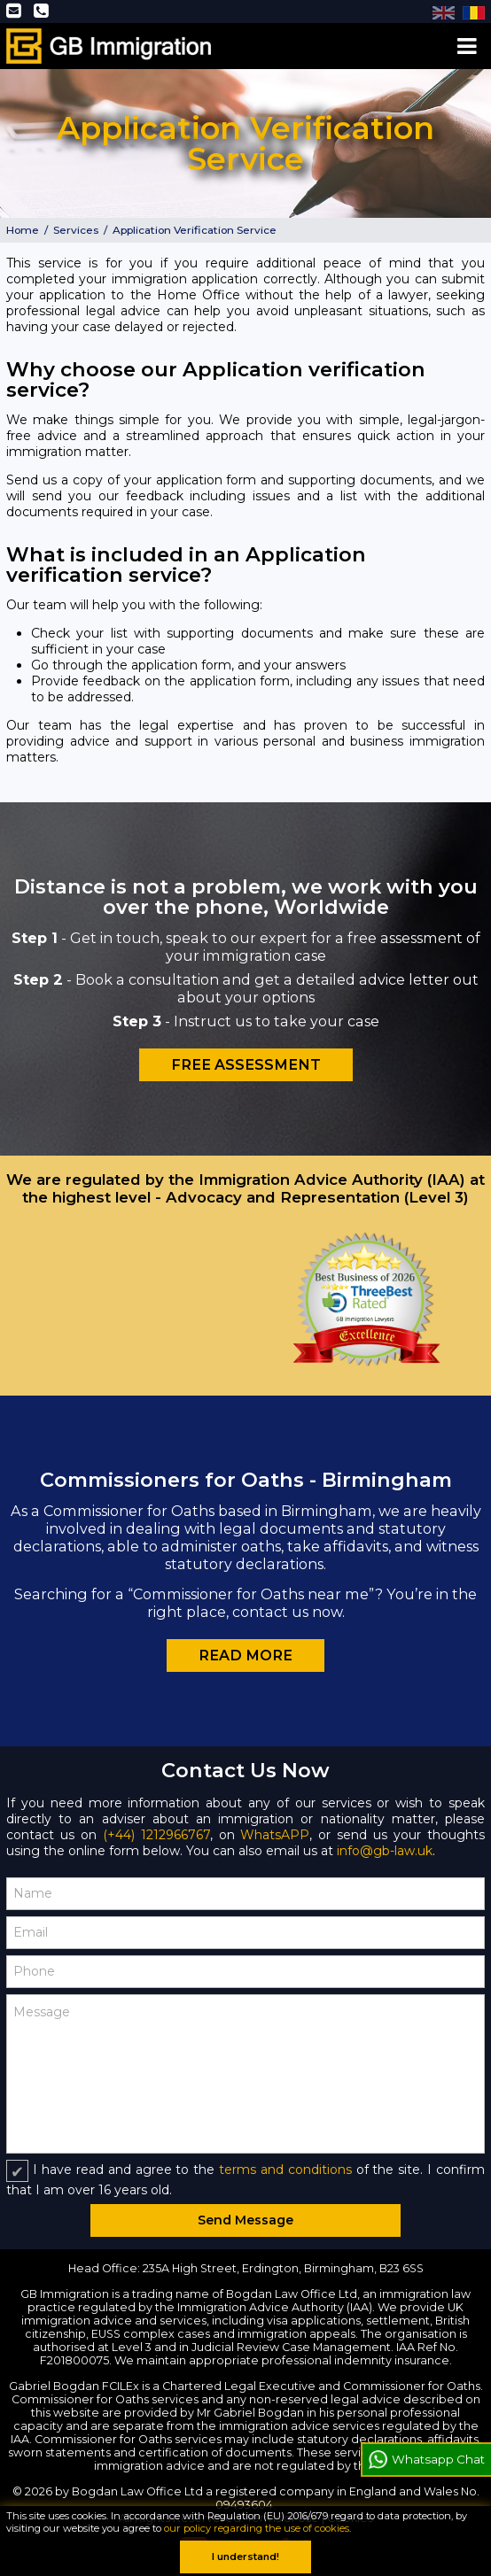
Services (75, 229)
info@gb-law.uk (385, 1851)
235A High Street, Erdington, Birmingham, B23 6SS (283, 2268)
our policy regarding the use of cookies (256, 2528)
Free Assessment (246, 1064)
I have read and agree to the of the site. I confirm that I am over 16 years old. (245, 2180)
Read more (245, 1655)
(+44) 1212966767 (156, 1835)
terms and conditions (285, 2170)
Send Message (245, 2220)
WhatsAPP (274, 1835)
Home (22, 229)
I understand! (245, 2556)
